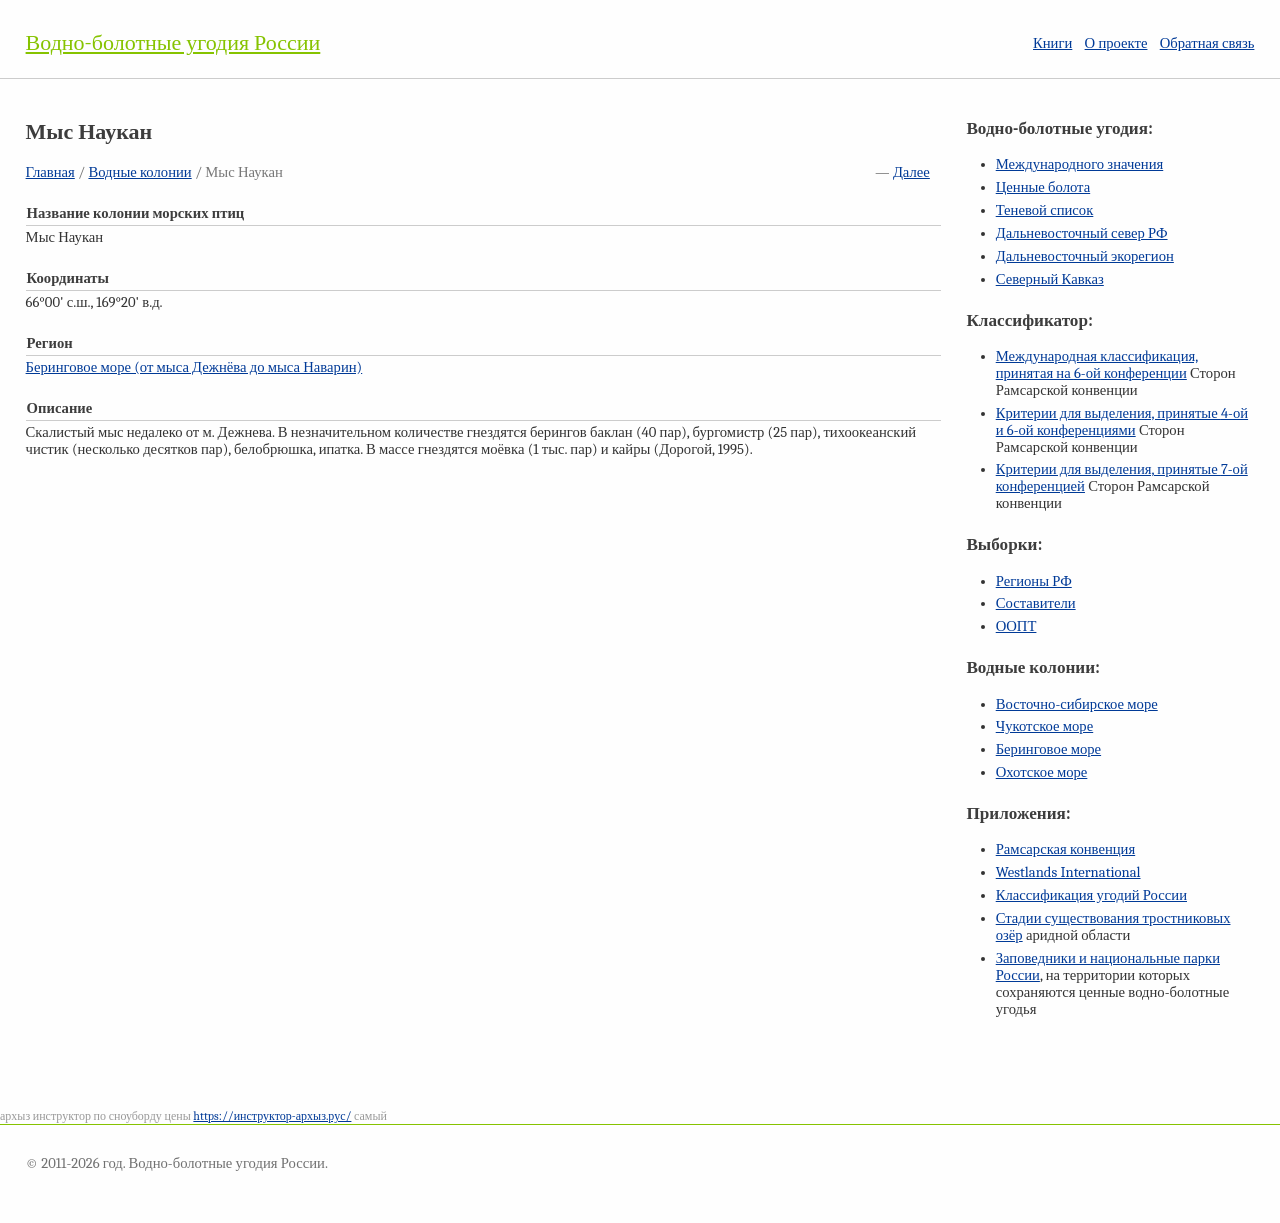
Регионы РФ (1034, 581)
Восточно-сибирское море (1077, 704)
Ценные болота (1043, 187)
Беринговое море (1048, 749)
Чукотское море (1045, 726)
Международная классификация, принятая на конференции (1097, 365)
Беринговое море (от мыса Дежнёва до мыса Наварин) (194, 367)
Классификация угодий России (1091, 895)
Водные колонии (139, 172)
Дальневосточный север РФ (1082, 233)
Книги (1052, 43)
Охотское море (1042, 772)
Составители (1036, 603)
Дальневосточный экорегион (1085, 256)
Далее (911, 172)
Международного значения (1080, 164)
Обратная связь (1207, 43)
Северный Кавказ (1050, 279)
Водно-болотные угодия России (173, 43)
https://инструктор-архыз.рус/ (272, 1116)
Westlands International (1068, 872)
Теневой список (1045, 210)
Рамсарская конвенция (1065, 849)
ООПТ (1016, 626)
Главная (50, 172)
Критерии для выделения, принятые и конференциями (1122, 422)
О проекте (1116, 43)
